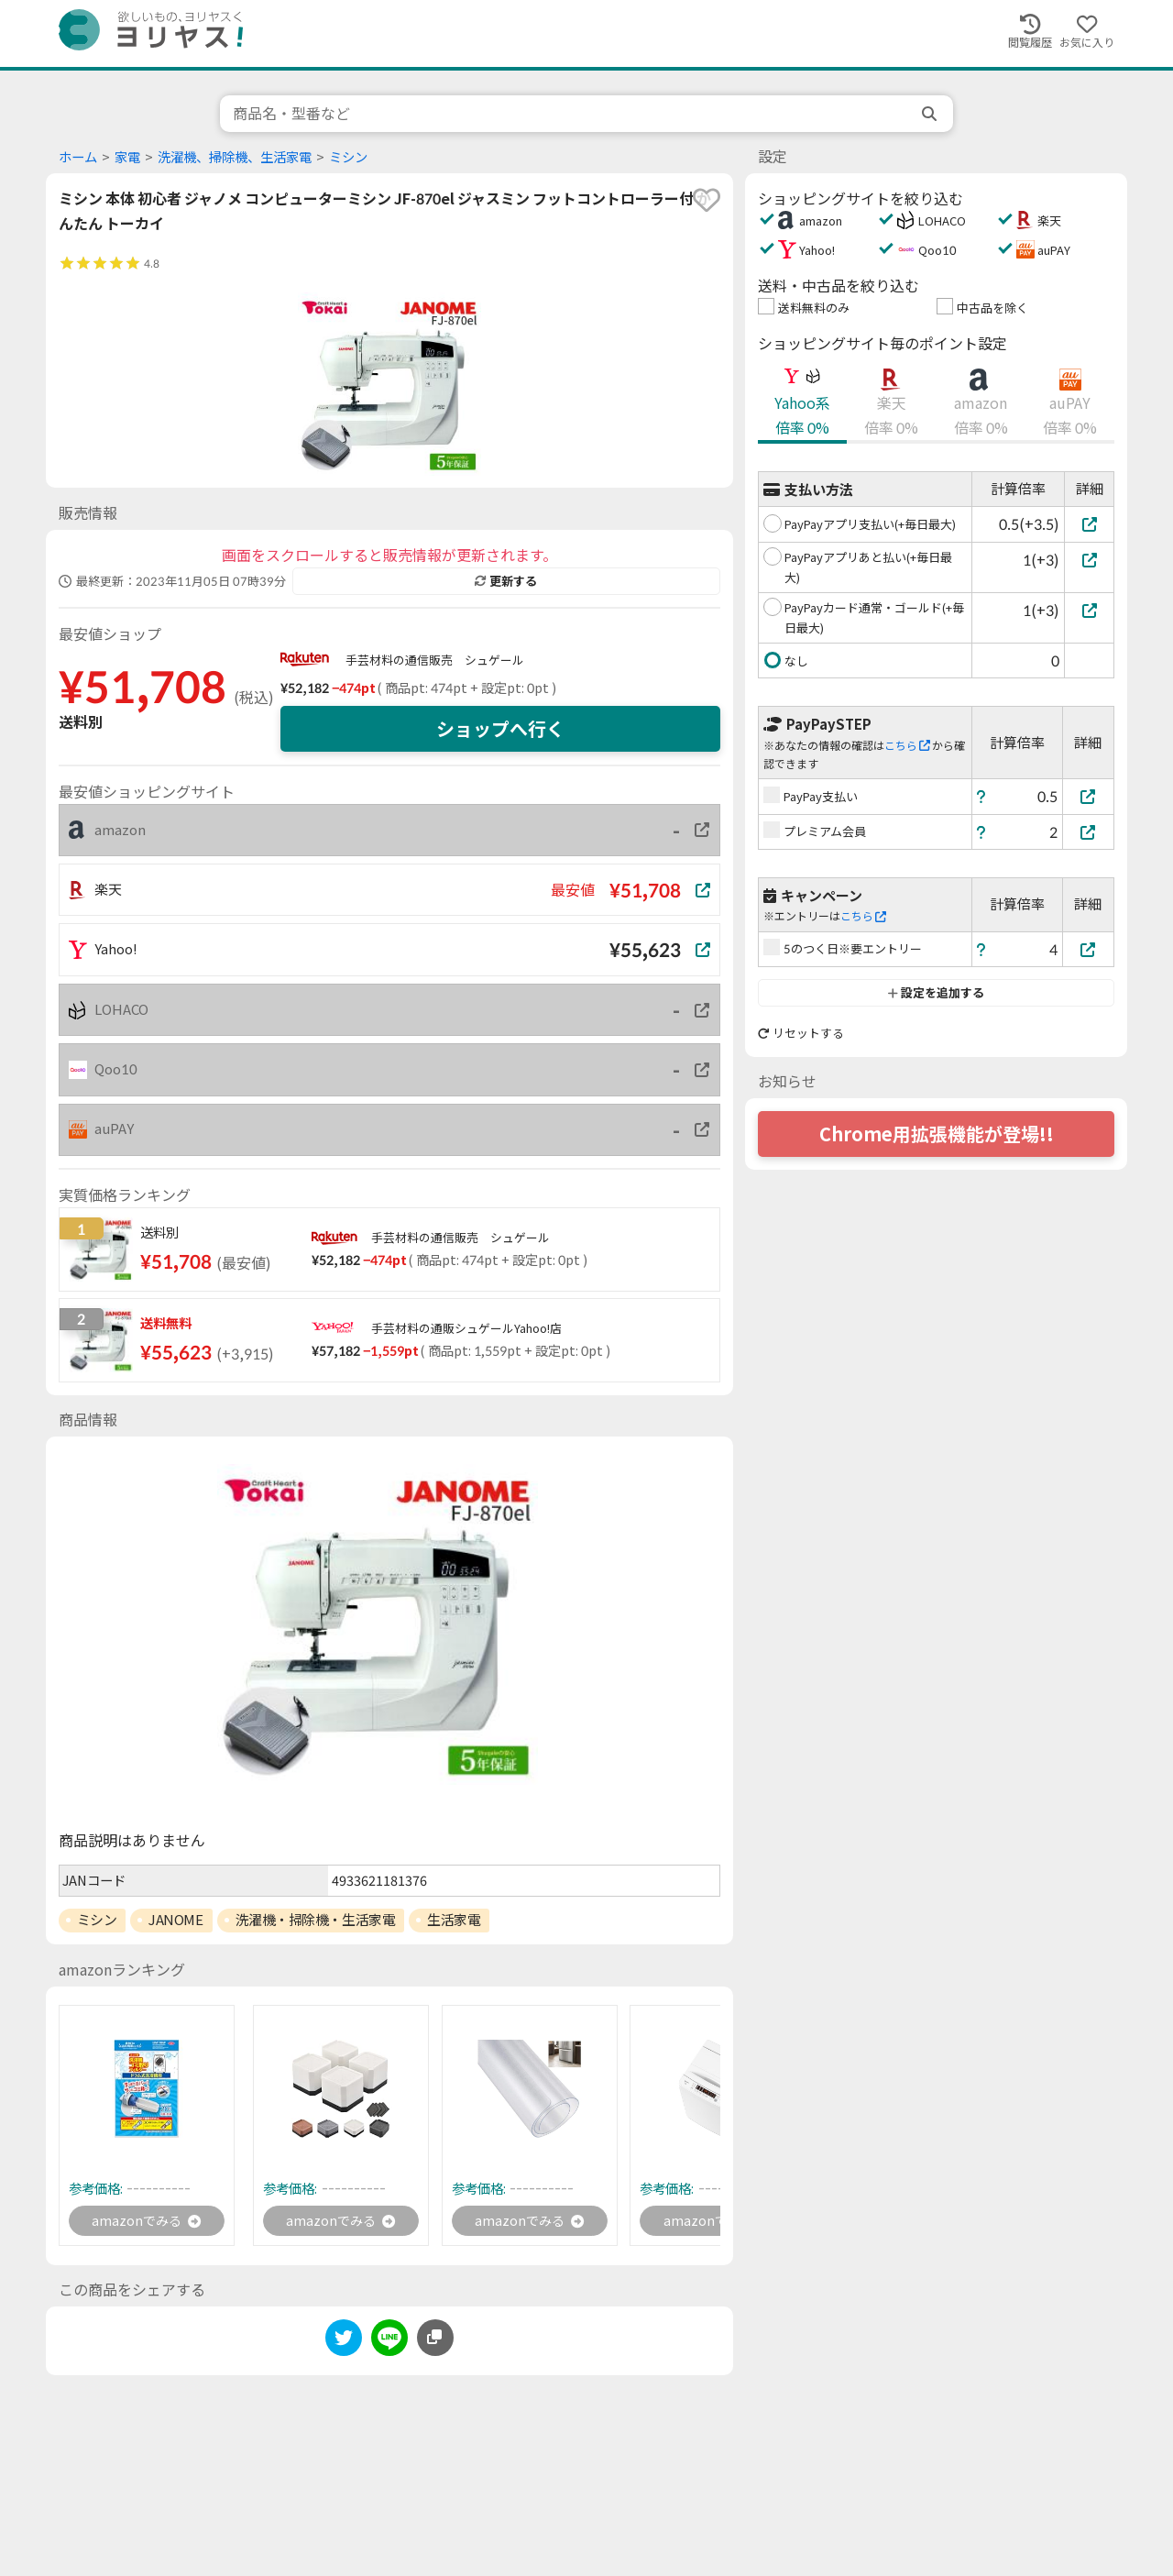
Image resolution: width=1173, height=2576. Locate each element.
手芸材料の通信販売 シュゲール (434, 660)
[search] (931, 113)
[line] (389, 2343)
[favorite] (706, 200)
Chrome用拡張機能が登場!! (936, 1134)
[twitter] (344, 2343)
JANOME (175, 1919)
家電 (127, 157)
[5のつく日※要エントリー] (1089, 949)
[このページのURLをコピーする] (435, 2340)
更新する (506, 581)
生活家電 (453, 1919)
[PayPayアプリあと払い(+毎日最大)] (1089, 559)
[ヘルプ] (981, 796)
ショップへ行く (500, 729)
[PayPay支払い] (1089, 796)
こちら (907, 746)
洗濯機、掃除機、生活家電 (235, 157)
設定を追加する (936, 992)
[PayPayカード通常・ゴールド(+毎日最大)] (1089, 610)
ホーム (78, 157)
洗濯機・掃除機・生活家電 (316, 1919)
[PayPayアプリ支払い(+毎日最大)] (1089, 524)
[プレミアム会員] (1089, 832)
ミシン (348, 157)
